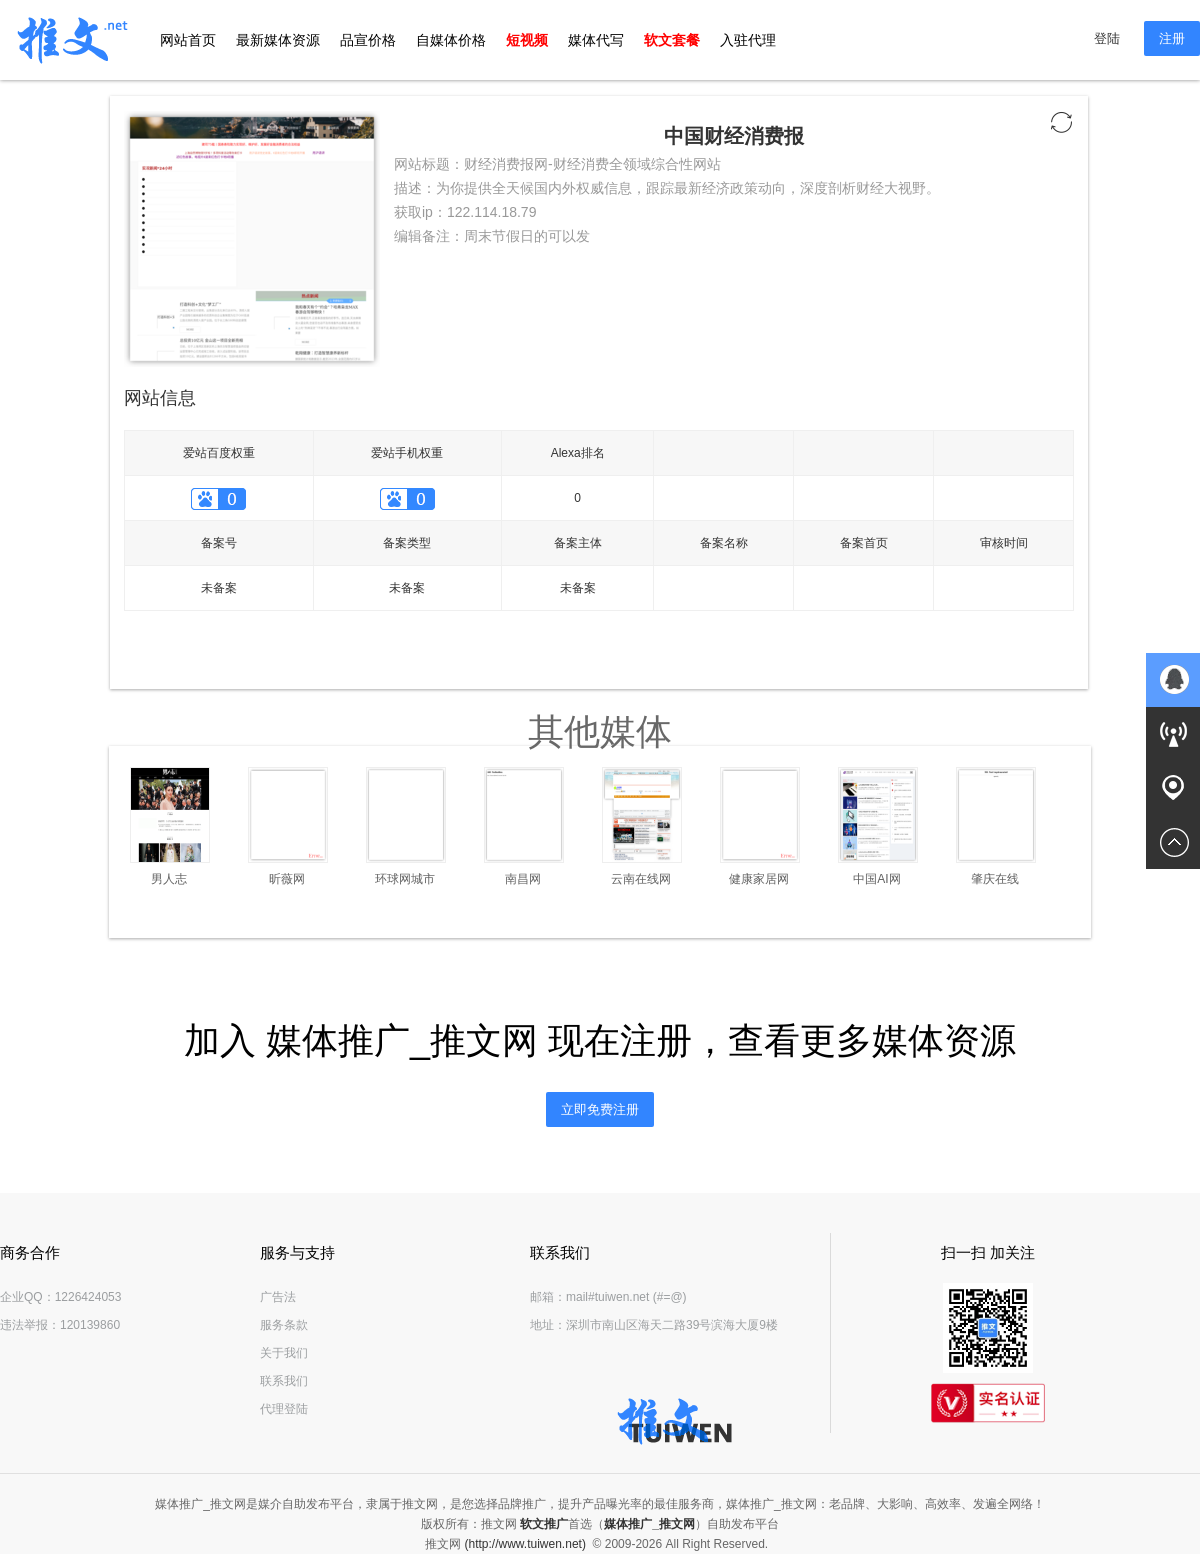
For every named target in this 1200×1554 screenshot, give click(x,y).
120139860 (90, 1325)
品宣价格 (368, 40)
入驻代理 (748, 40)
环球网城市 (405, 879)
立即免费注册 (600, 1109)
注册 (1172, 38)
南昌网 (523, 879)
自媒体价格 (451, 40)
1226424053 (88, 1297)
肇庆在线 (995, 879)
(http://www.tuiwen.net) (525, 1544)
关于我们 (284, 1353)
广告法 (278, 1297)
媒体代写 (596, 40)
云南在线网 (641, 879)
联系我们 (284, 1381)
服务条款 (284, 1325)
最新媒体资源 (278, 40)
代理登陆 (284, 1409)
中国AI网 (876, 879)
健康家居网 (759, 879)
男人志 (169, 879)
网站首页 (188, 40)
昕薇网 (287, 879)
